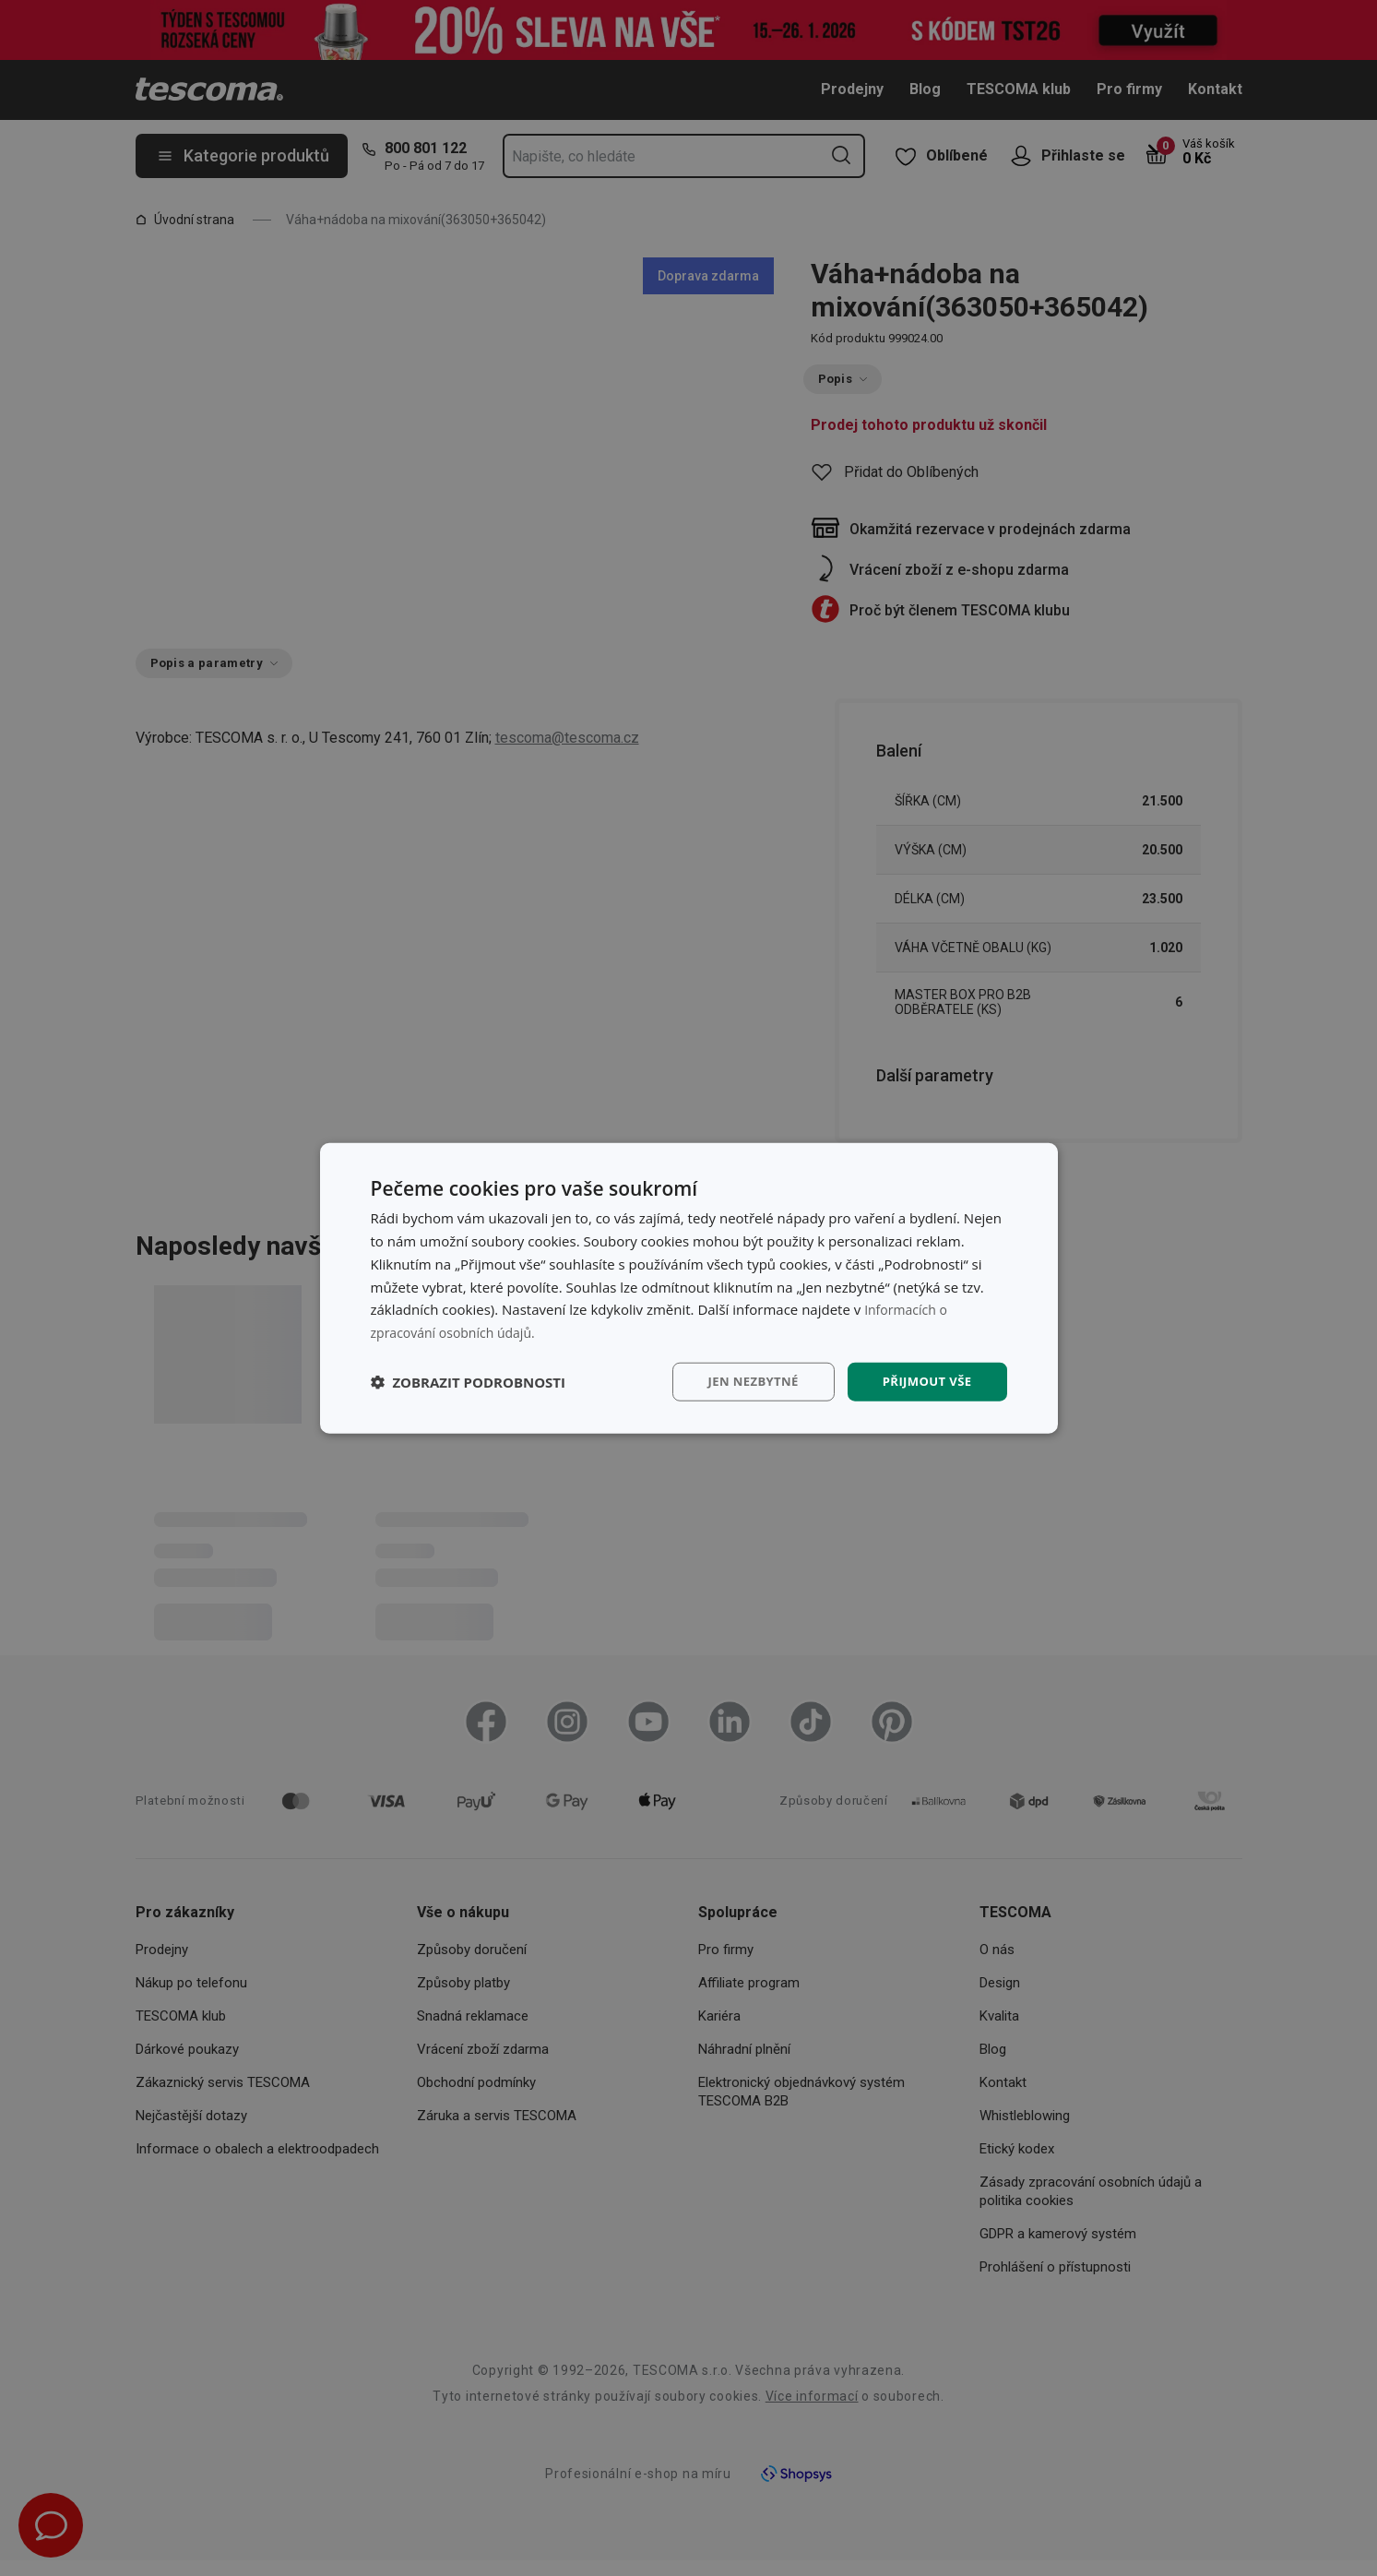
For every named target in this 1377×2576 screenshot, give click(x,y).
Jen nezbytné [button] (743, 1380)
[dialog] (689, 1288)
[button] (468, 1381)
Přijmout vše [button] (923, 1380)
